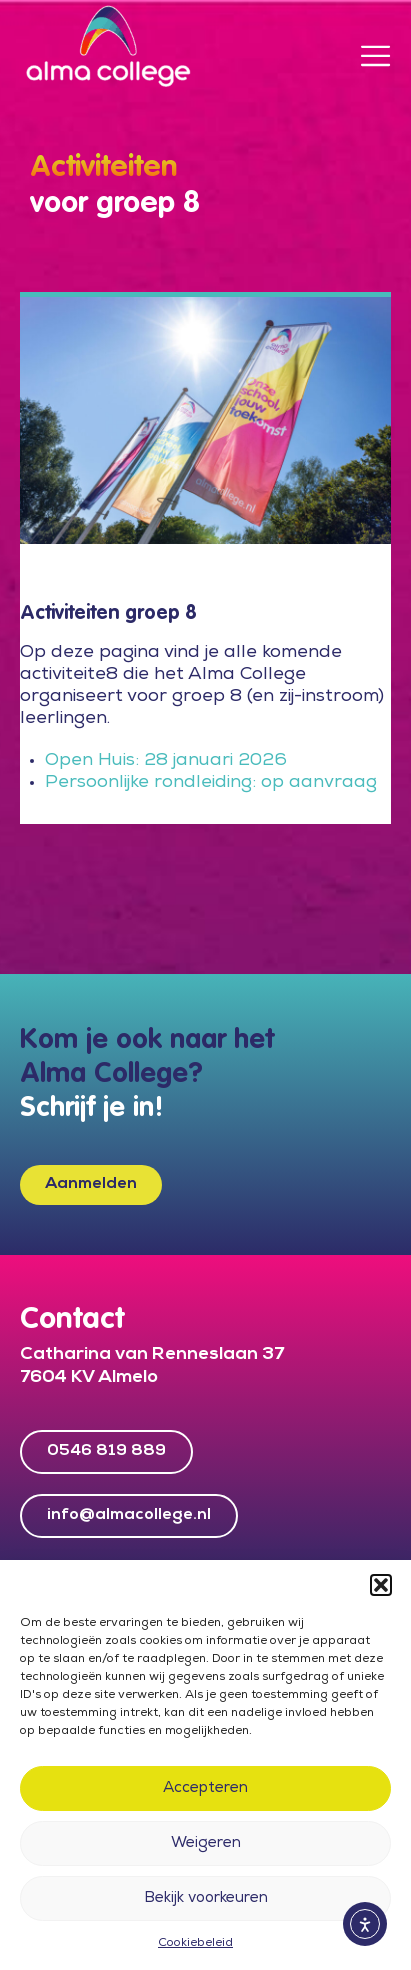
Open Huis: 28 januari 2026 (168, 761)
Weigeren (206, 1844)
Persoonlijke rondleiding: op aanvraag (213, 783)
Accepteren (205, 1789)
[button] (381, 1585)
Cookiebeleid (195, 1944)
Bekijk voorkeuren (206, 1899)
